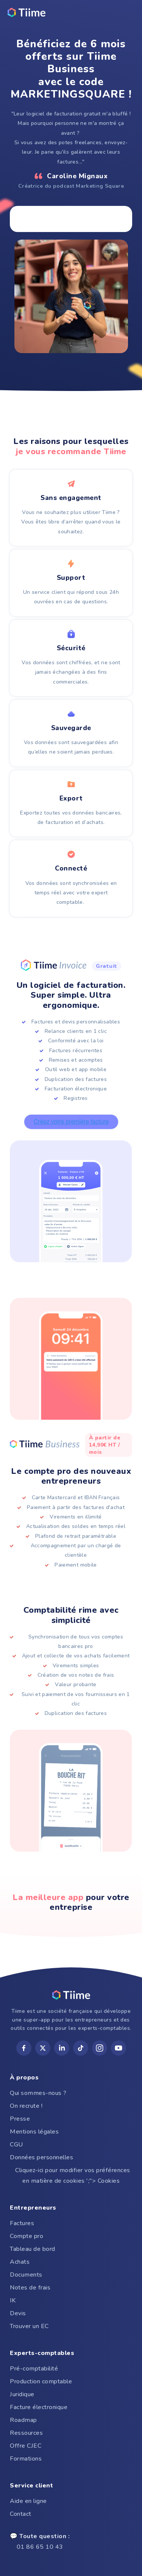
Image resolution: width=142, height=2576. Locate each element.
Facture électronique (38, 2407)
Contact (20, 2514)
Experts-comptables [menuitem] (42, 2353)
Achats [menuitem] (20, 2262)
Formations (26, 2459)
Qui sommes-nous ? (38, 2093)
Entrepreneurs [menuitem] (33, 2208)
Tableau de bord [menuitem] (32, 2249)
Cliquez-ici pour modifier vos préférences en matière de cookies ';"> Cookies (71, 2175)
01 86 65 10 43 (40, 2541)
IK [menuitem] (13, 2300)
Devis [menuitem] (18, 2313)
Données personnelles (41, 2157)
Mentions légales (34, 2131)
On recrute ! (26, 2106)
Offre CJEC (25, 2446)
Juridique (22, 2394)
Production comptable (41, 2381)
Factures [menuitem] (22, 2223)
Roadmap (23, 2420)
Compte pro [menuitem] (26, 2236)
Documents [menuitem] (26, 2275)
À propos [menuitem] (24, 2077)
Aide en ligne (28, 2501)
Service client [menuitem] (31, 2485)
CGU (16, 2144)
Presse (20, 2119)
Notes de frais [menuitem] (30, 2287)
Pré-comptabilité (34, 2368)
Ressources (26, 2433)
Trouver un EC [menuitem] (29, 2326)
